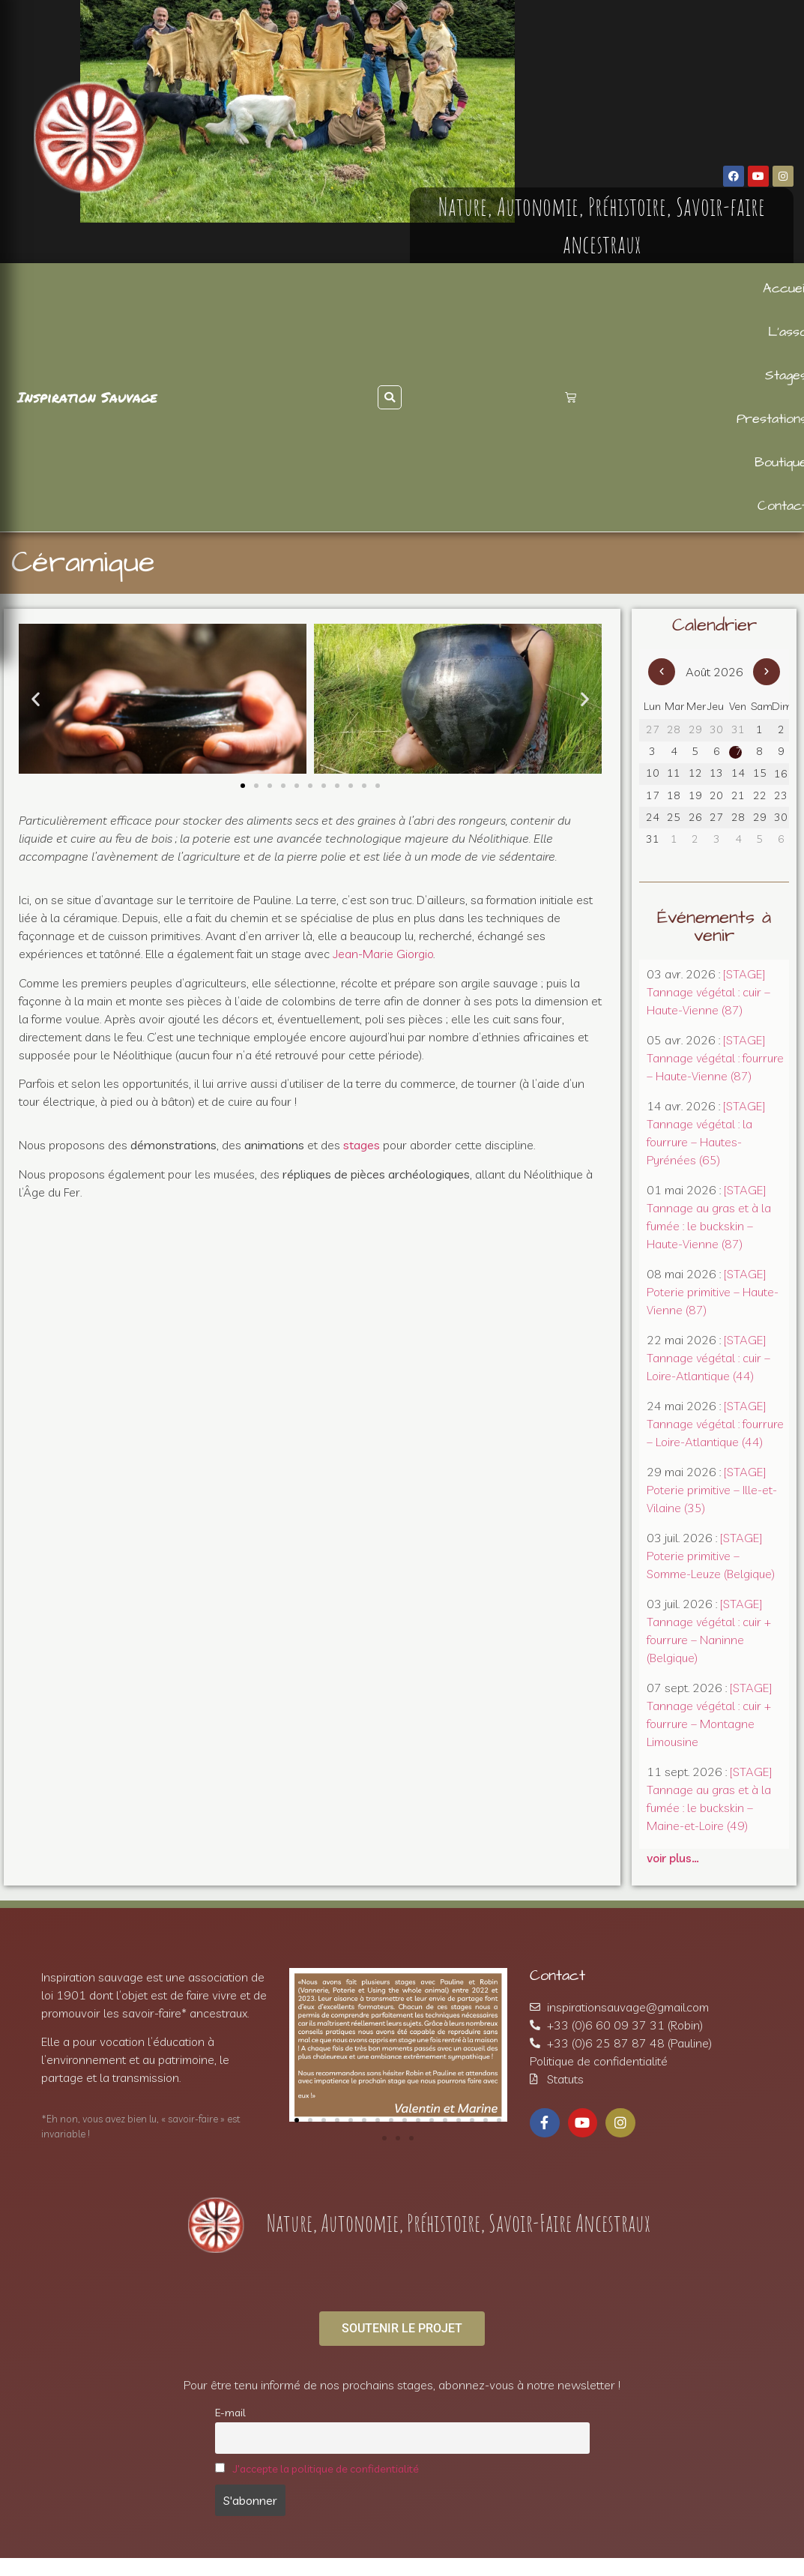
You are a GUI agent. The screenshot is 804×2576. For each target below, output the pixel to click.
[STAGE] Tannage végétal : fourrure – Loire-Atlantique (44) (715, 1423)
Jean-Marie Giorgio (383, 953)
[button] (390, 397)
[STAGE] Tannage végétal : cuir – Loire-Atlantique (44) (708, 1357)
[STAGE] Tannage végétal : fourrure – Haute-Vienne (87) (715, 1057)
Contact (557, 1975)
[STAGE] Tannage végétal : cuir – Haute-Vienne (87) (708, 991)
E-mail (230, 2412)
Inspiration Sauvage (87, 397)
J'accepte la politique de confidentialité (326, 2469)
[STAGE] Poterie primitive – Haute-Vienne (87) (713, 1291)
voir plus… (673, 1857)
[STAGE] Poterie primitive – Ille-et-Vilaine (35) (712, 1489)
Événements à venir (714, 926)
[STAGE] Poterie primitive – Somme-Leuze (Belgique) (711, 1555)
